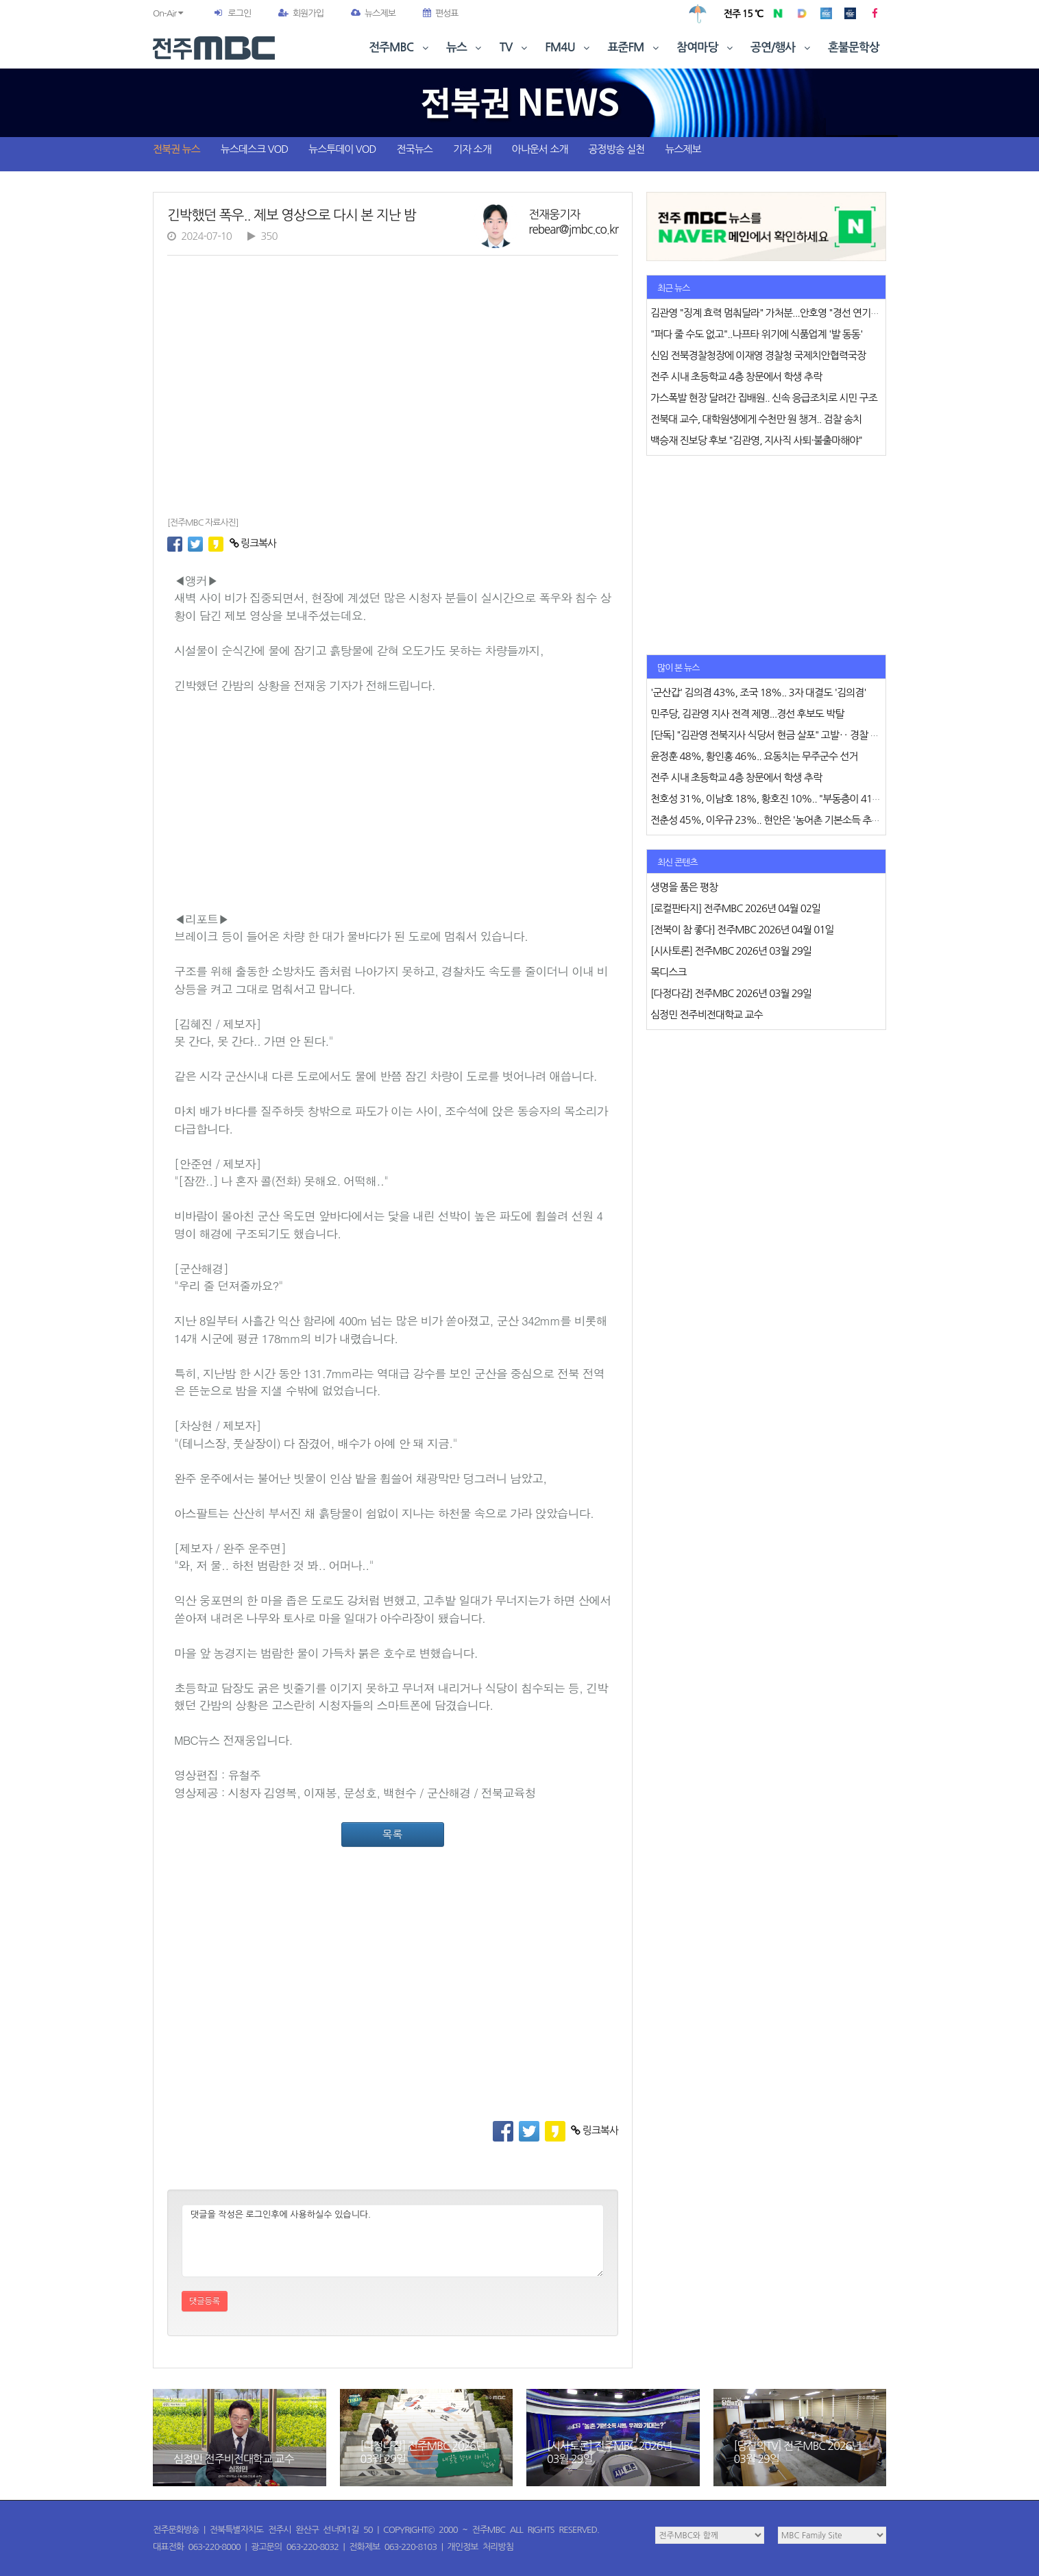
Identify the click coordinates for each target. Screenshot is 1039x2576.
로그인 (239, 13)
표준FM (635, 47)
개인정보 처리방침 (480, 2546)
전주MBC (400, 47)
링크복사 (253, 543)
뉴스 (465, 47)
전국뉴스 (414, 149)
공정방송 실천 (616, 149)
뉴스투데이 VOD (342, 149)
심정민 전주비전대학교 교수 (233, 2458)
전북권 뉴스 (176, 149)
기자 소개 (472, 149)
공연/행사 (781, 47)
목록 (392, 1834)
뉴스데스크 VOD (254, 149)
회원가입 (300, 13)
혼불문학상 (853, 47)
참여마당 (705, 47)
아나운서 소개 (540, 149)
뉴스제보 (373, 13)
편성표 (441, 13)
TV (515, 47)
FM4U (568, 47)
